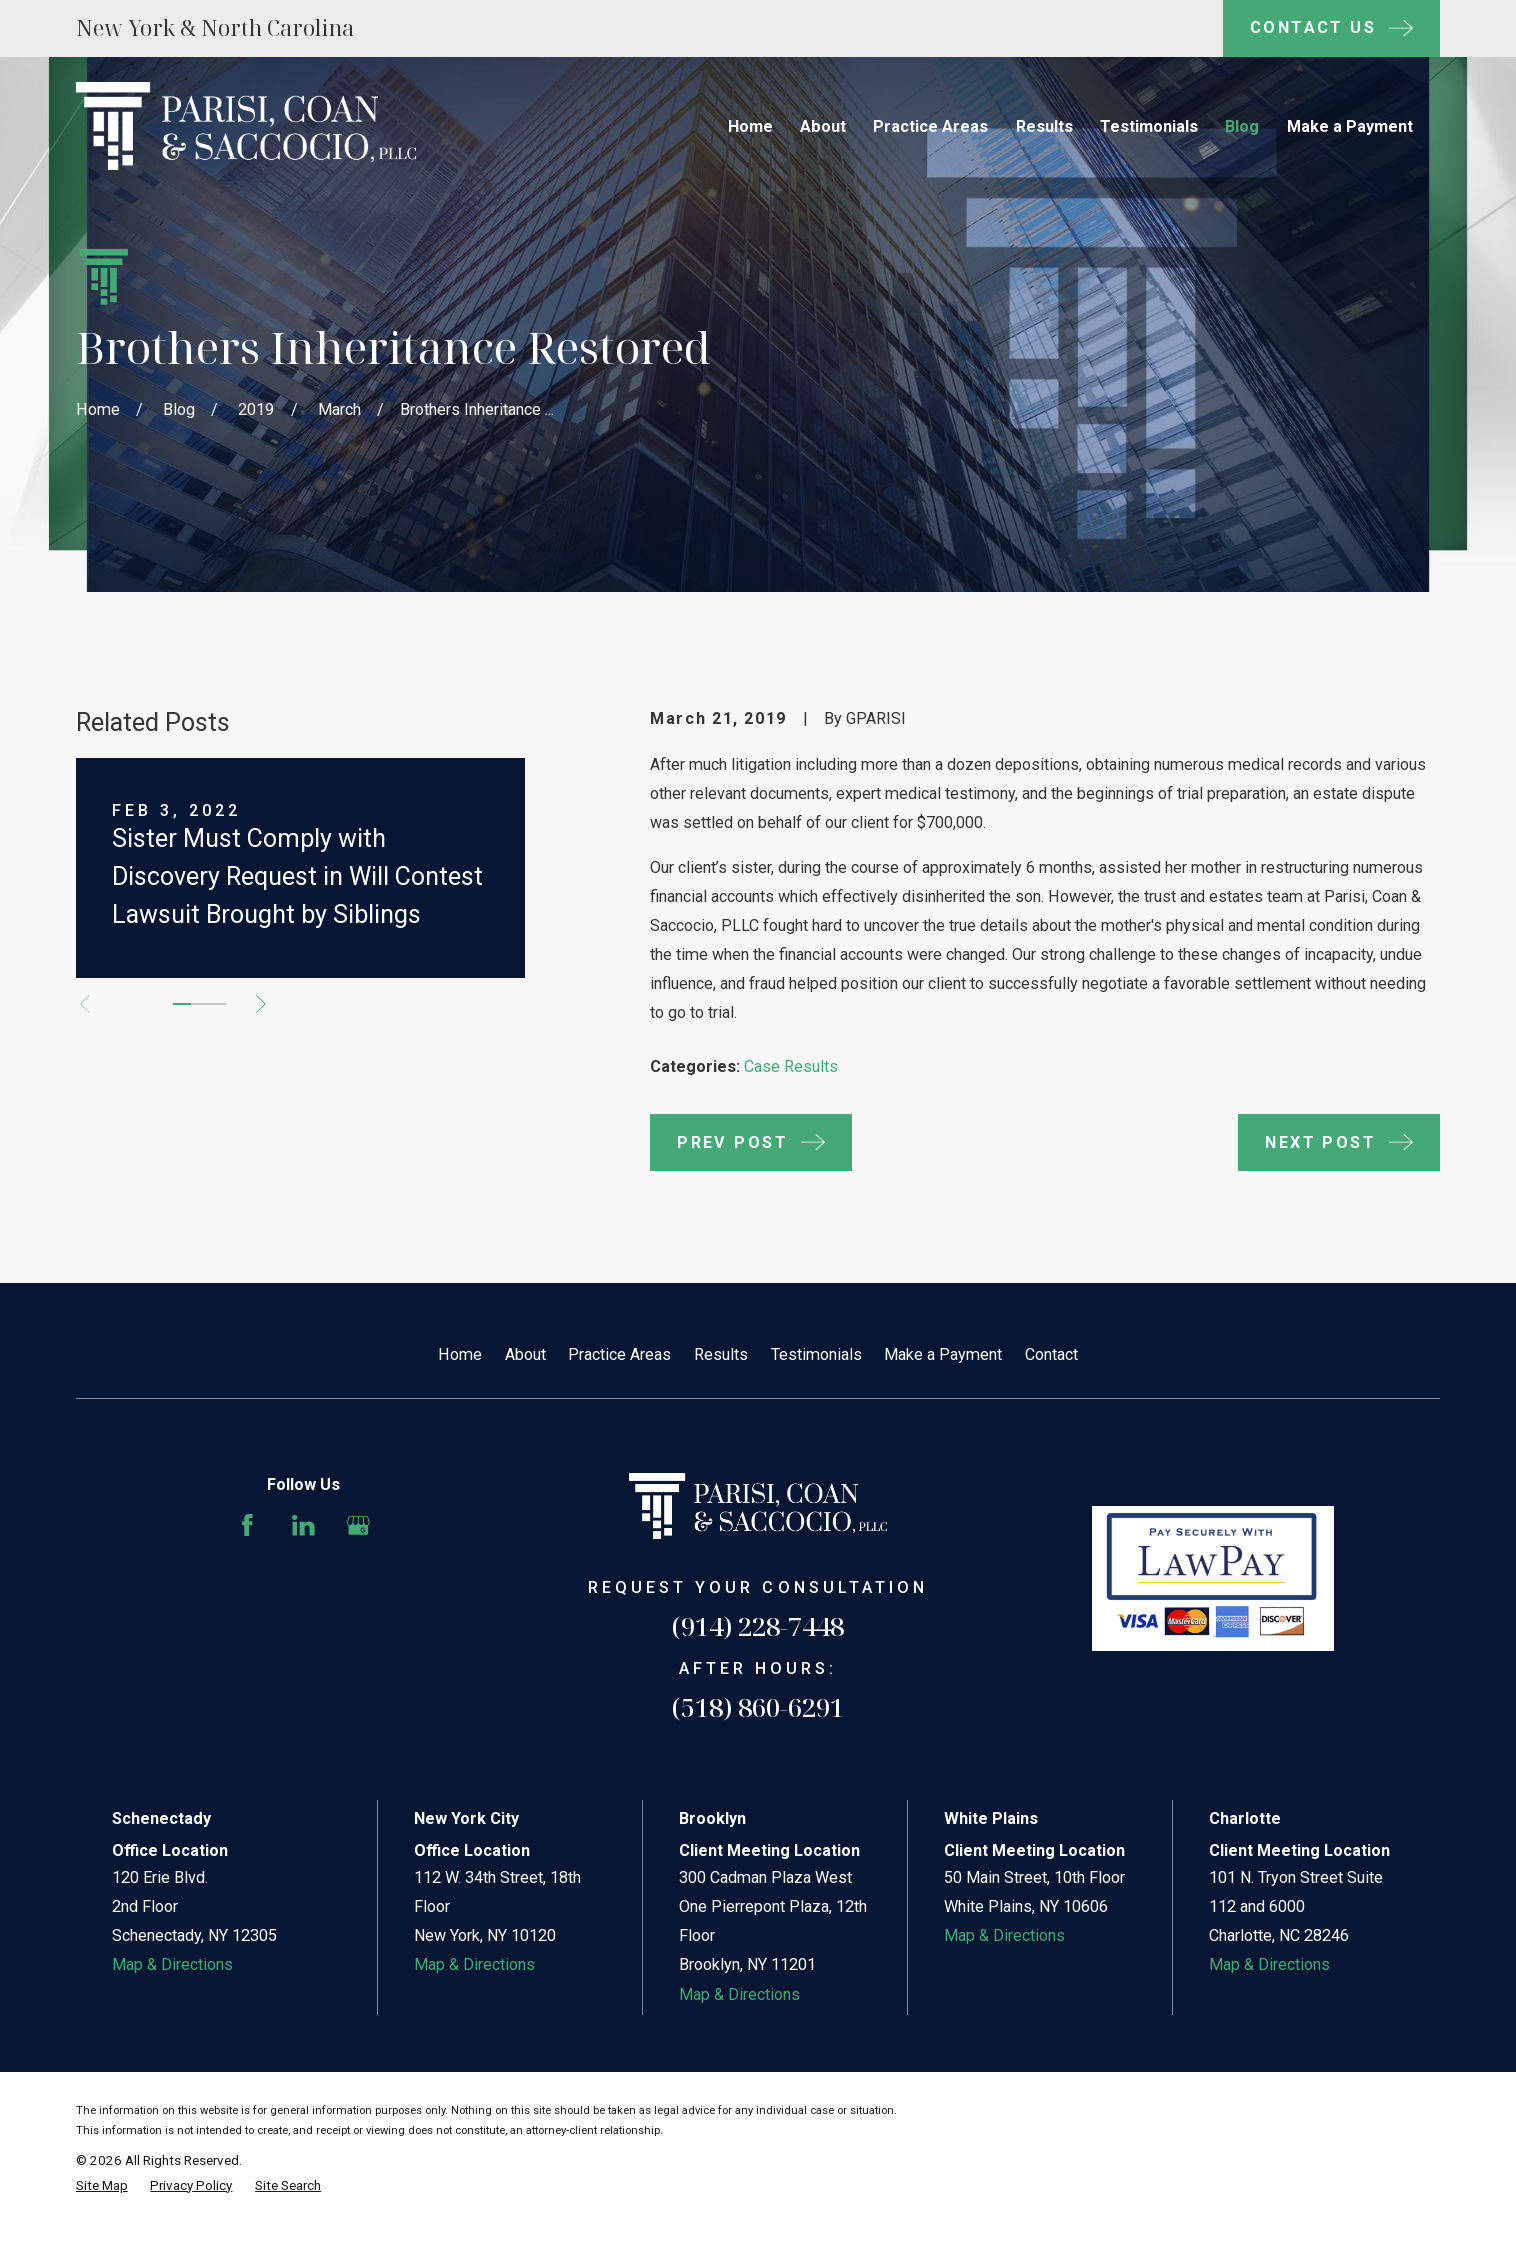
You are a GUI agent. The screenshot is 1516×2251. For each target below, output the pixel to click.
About (525, 1354)
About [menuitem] (823, 126)
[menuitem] (102, 2186)
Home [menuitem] (750, 126)
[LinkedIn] (303, 1525)
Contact (1051, 1354)
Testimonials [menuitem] (1149, 126)
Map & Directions (172, 1964)
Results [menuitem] (1044, 126)
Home (460, 1354)
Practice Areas (619, 1354)
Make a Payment (943, 1354)
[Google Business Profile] (358, 1525)
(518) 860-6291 (758, 1707)
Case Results (791, 1066)
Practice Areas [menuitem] (930, 126)
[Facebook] (247, 1525)
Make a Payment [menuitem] (1350, 126)
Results (721, 1354)
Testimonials (816, 1354)
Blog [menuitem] (1242, 126)
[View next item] (261, 1004)
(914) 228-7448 (758, 1626)
